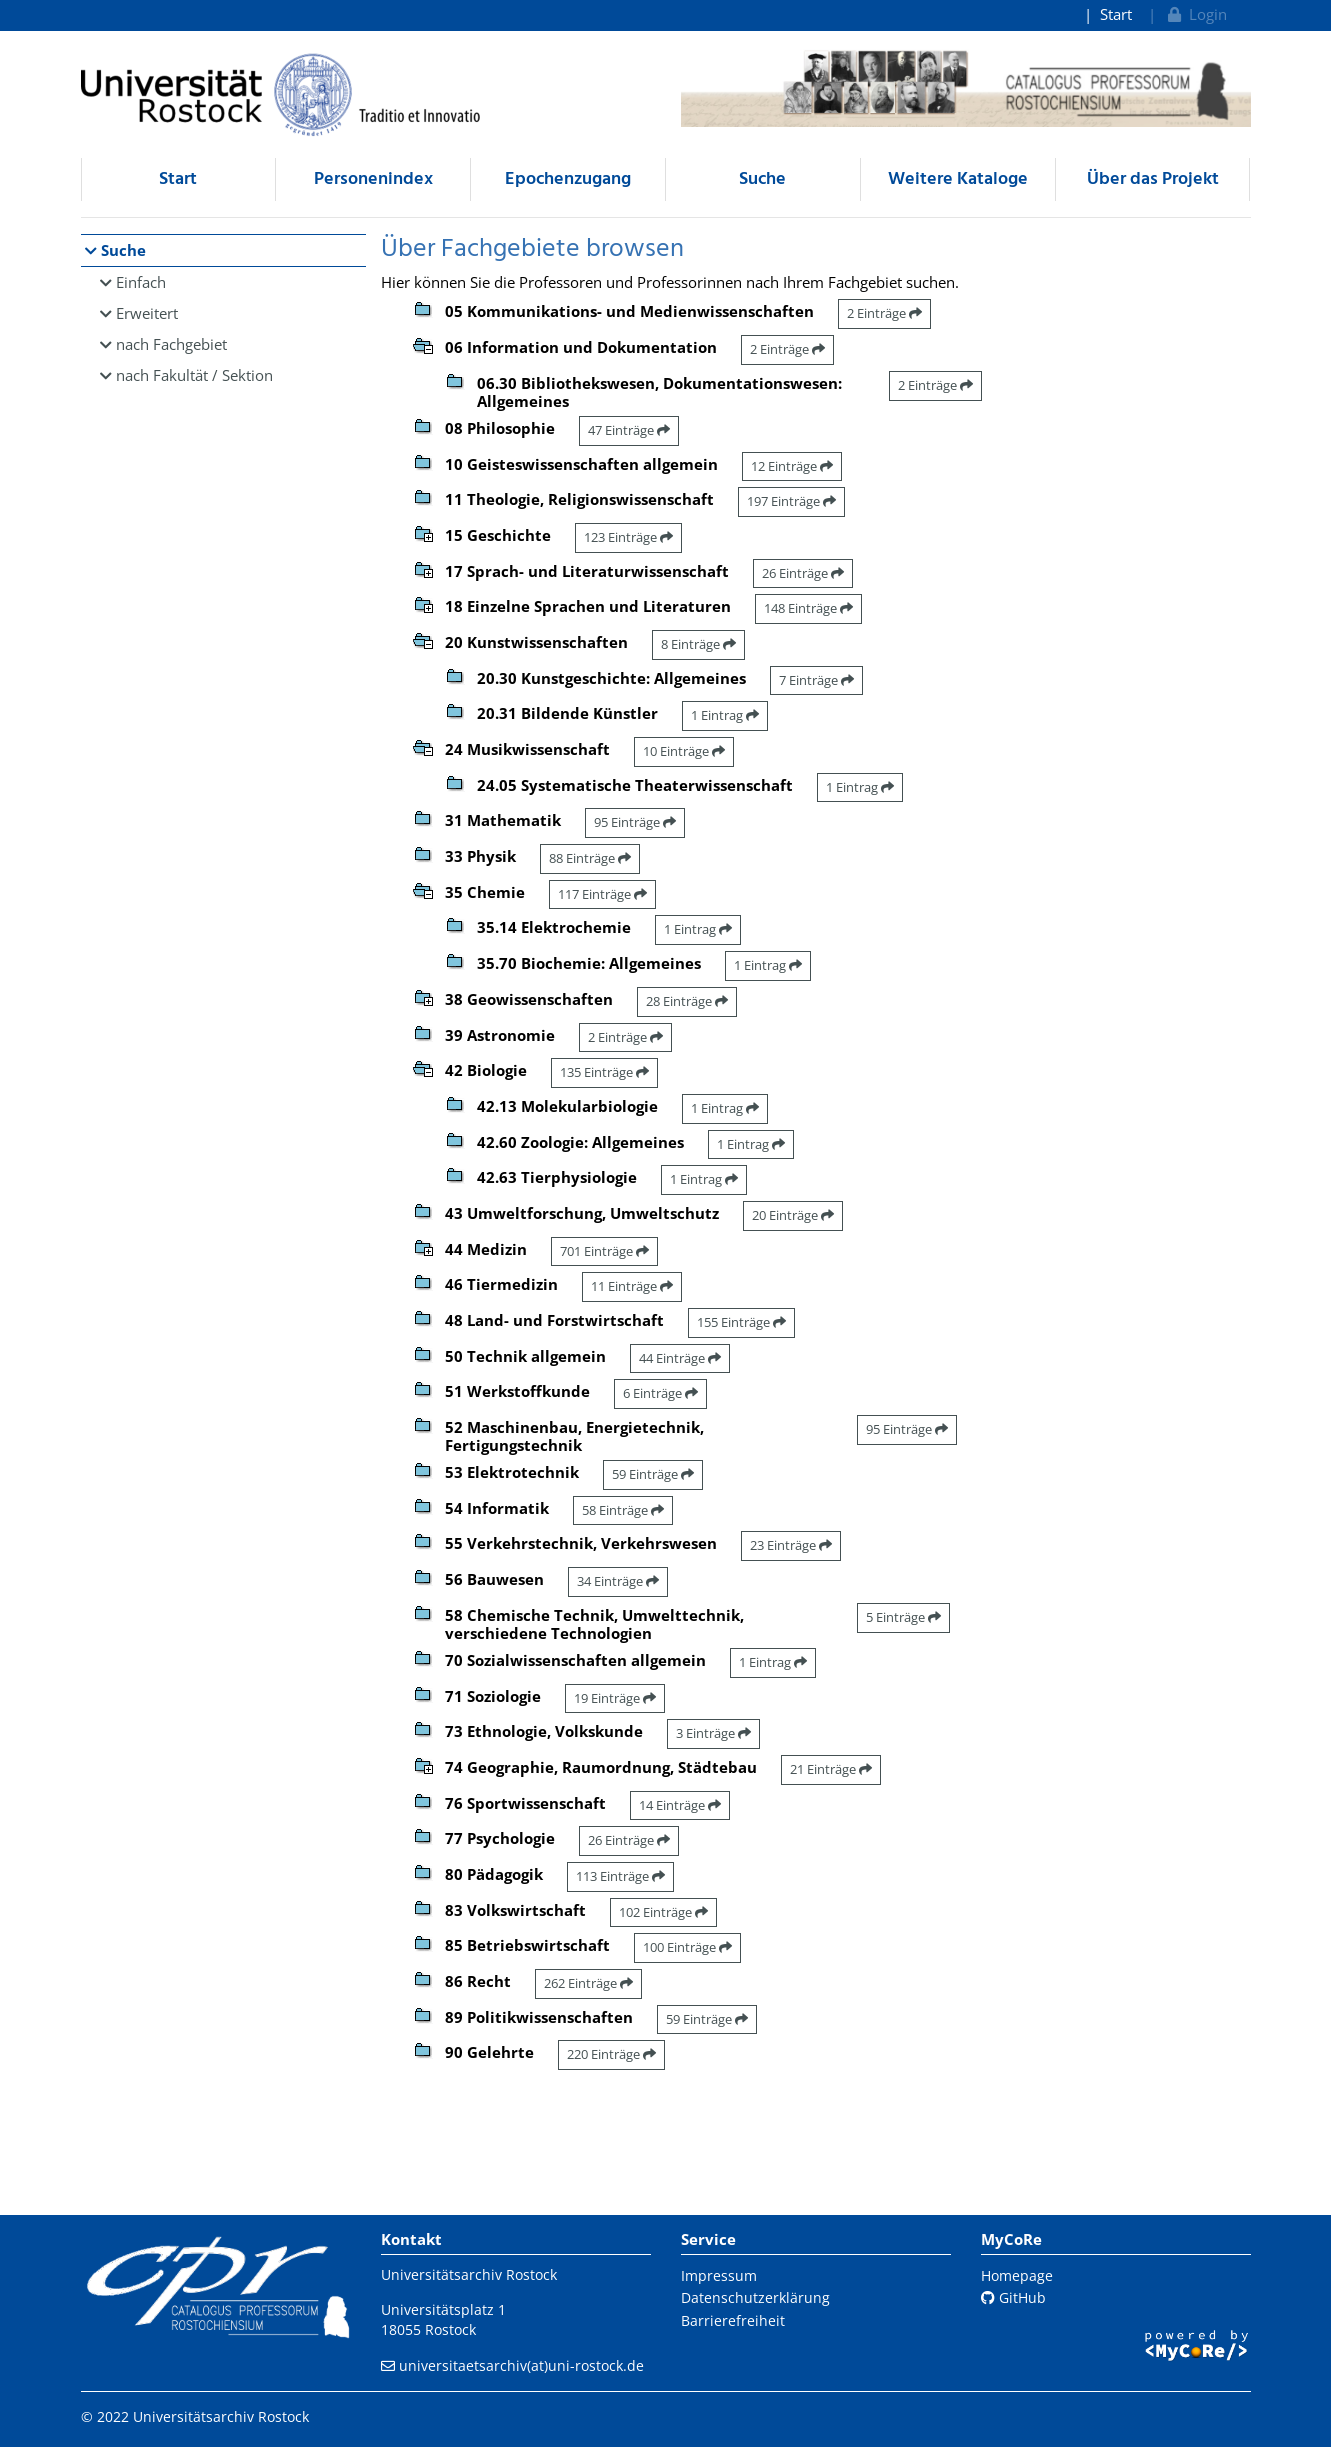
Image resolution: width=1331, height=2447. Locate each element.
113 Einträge (620, 1876)
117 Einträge (602, 894)
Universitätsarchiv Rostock (469, 2274)
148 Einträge (808, 608)
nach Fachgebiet (171, 344)
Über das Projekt (1153, 179)
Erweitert (147, 313)
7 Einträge (816, 680)
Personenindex (373, 179)
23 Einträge (791, 1545)
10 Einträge (684, 751)
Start (1116, 14)
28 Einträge (687, 1001)
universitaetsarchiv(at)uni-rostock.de (521, 2365)
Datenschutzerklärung (755, 2297)
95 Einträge (635, 822)
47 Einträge (629, 430)
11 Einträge (632, 1286)
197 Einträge (791, 501)
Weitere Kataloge (958, 179)
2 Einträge (884, 313)
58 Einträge (623, 1510)
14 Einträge (680, 1805)
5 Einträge (903, 1617)
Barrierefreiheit (733, 2320)
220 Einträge (611, 2054)
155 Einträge (741, 1322)
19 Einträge (615, 1698)
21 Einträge (831, 1769)
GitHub (1013, 2297)
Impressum (719, 2275)
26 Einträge (803, 573)
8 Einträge (698, 644)
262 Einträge (588, 1983)
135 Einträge (604, 1072)
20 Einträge (793, 1215)
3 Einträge (713, 1733)
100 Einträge (687, 1947)
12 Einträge (792, 466)
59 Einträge (653, 1474)
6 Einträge (660, 1393)
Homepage (1017, 2275)
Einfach (141, 282)
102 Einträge (663, 1912)
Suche (762, 179)
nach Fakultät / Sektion (194, 375)
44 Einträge (680, 1358)
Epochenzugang (568, 179)
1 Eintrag (725, 715)
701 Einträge (604, 1251)
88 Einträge (590, 858)
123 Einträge (628, 537)
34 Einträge (618, 1581)
